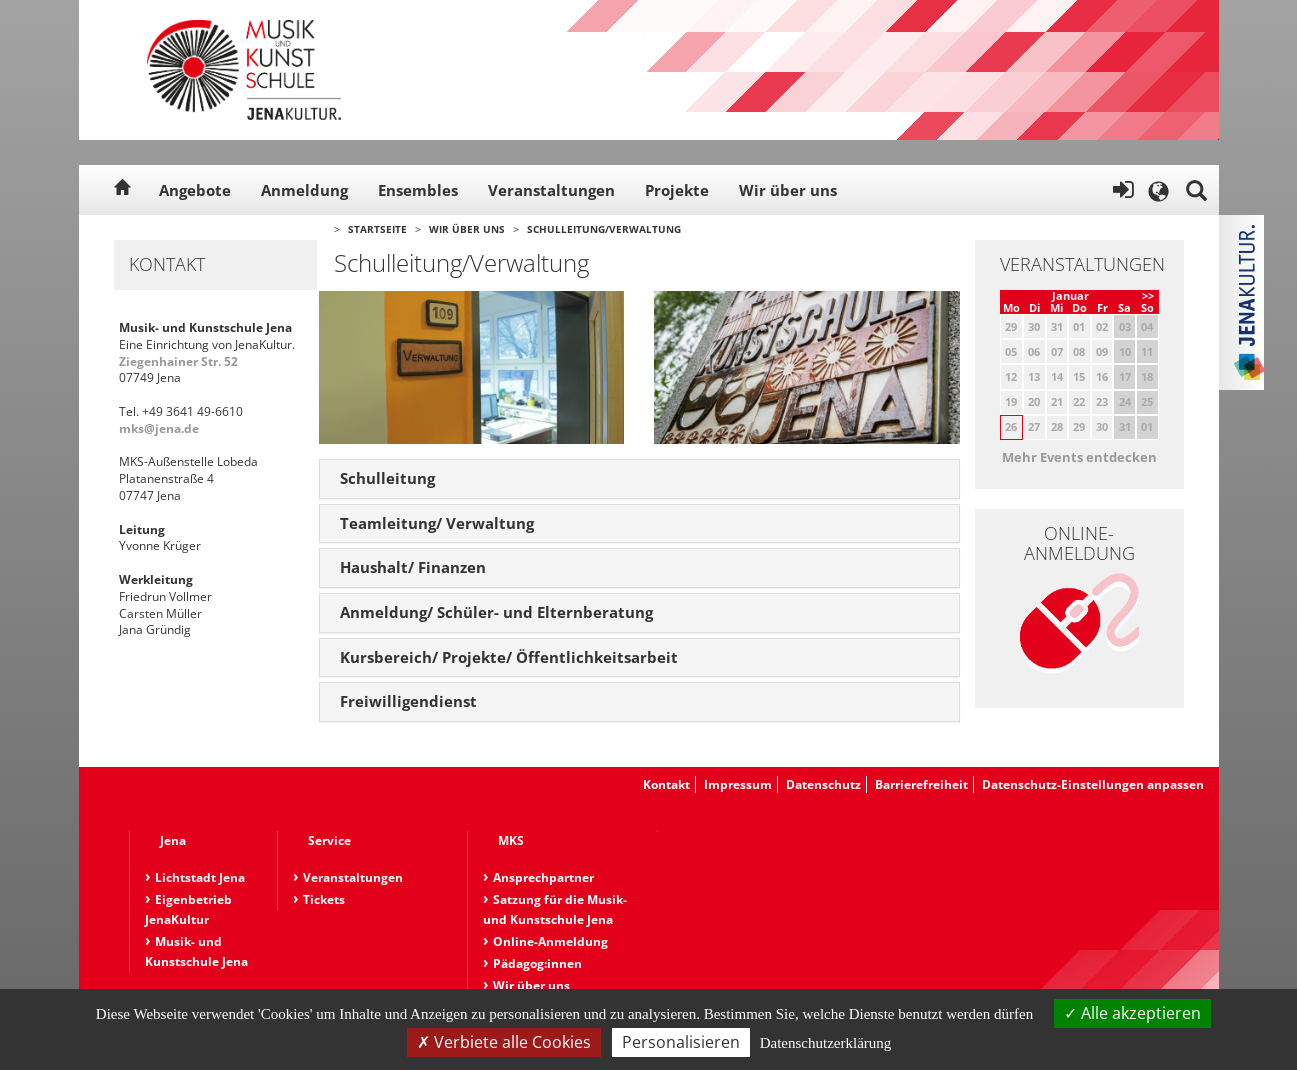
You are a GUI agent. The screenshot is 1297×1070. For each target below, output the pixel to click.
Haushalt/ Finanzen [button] (413, 567)
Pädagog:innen (537, 963)
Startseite (377, 229)
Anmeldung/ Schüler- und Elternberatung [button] (496, 612)
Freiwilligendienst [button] (408, 701)
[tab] (639, 479)
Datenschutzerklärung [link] (826, 1043)
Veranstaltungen (551, 190)
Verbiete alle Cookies (504, 1042)
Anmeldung (304, 190)
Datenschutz (823, 784)
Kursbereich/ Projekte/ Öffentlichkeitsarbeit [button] (509, 657)
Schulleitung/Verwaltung (604, 229)
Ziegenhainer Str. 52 (178, 361)
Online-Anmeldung (550, 941)
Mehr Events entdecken (1079, 457)
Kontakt (666, 784)
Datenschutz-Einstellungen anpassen (1093, 784)
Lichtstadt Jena (200, 877)
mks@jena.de (159, 428)
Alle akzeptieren (1132, 1013)
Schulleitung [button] (387, 478)
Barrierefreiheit (921, 784)
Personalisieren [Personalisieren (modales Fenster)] (681, 1042)
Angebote (195, 190)
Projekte (677, 190)
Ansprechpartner (543, 877)
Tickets (324, 899)
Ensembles (418, 190)
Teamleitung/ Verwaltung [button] (437, 523)
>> (1148, 295)
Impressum (738, 784)
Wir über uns (788, 190)
